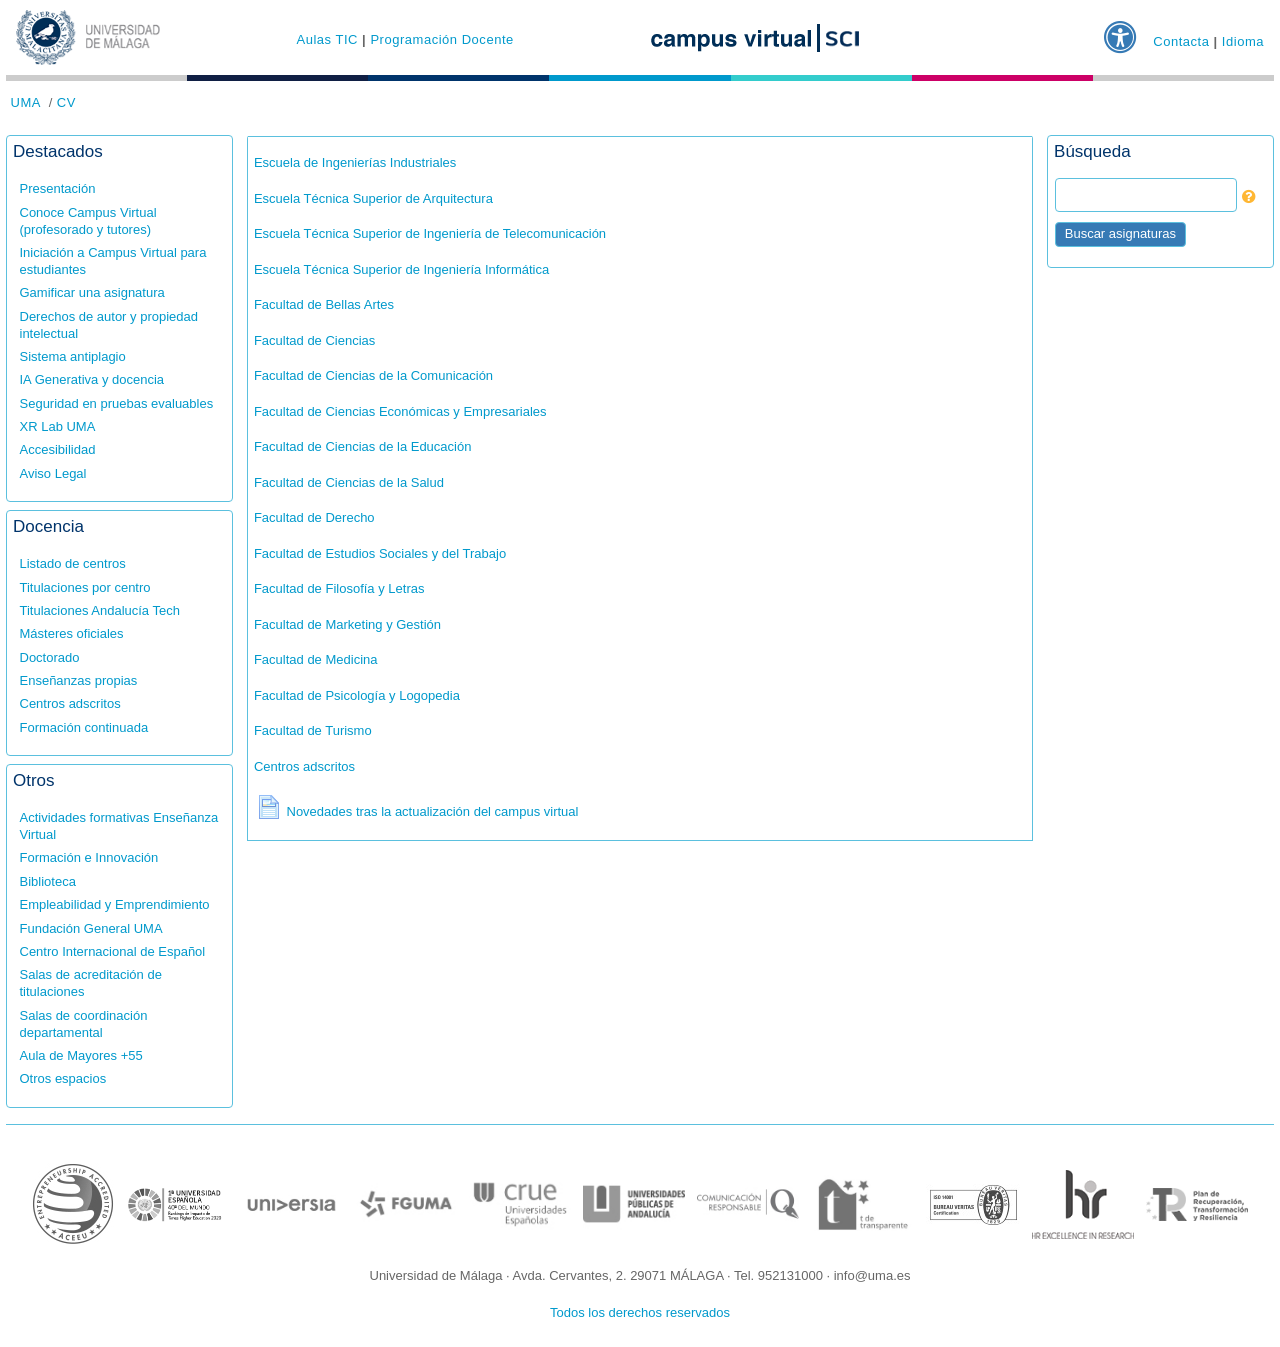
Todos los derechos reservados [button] (640, 1312)
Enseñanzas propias (79, 680)
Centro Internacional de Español (113, 951)
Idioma (1243, 40)
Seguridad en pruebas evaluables (117, 403)
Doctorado (50, 657)
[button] (1125, 29)
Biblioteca (48, 881)
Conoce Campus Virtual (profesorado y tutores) (88, 221)
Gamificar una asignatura (92, 292)
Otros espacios (63, 1078)
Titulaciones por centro (85, 587)
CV (66, 102)
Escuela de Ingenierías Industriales (355, 162)
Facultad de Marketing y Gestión (347, 624)
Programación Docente (441, 39)
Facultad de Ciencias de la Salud (349, 482)
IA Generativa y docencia (92, 379)
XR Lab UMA (58, 426)
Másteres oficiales (72, 633)
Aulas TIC (327, 39)
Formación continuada (84, 727)
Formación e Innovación (89, 857)
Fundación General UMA (91, 928)
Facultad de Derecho (314, 517)
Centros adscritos (70, 703)
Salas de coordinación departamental (84, 1024)
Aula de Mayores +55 (81, 1055)
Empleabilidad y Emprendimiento (115, 904)
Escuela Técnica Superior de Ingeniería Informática (401, 269)
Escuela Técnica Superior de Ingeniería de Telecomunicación (430, 233)
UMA (26, 102)
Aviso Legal (53, 473)
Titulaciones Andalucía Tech (100, 610)
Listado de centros (73, 563)
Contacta (1181, 40)
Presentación (58, 188)
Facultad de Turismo (313, 730)
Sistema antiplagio (73, 356)
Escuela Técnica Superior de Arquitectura (373, 198)
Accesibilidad (58, 449)
